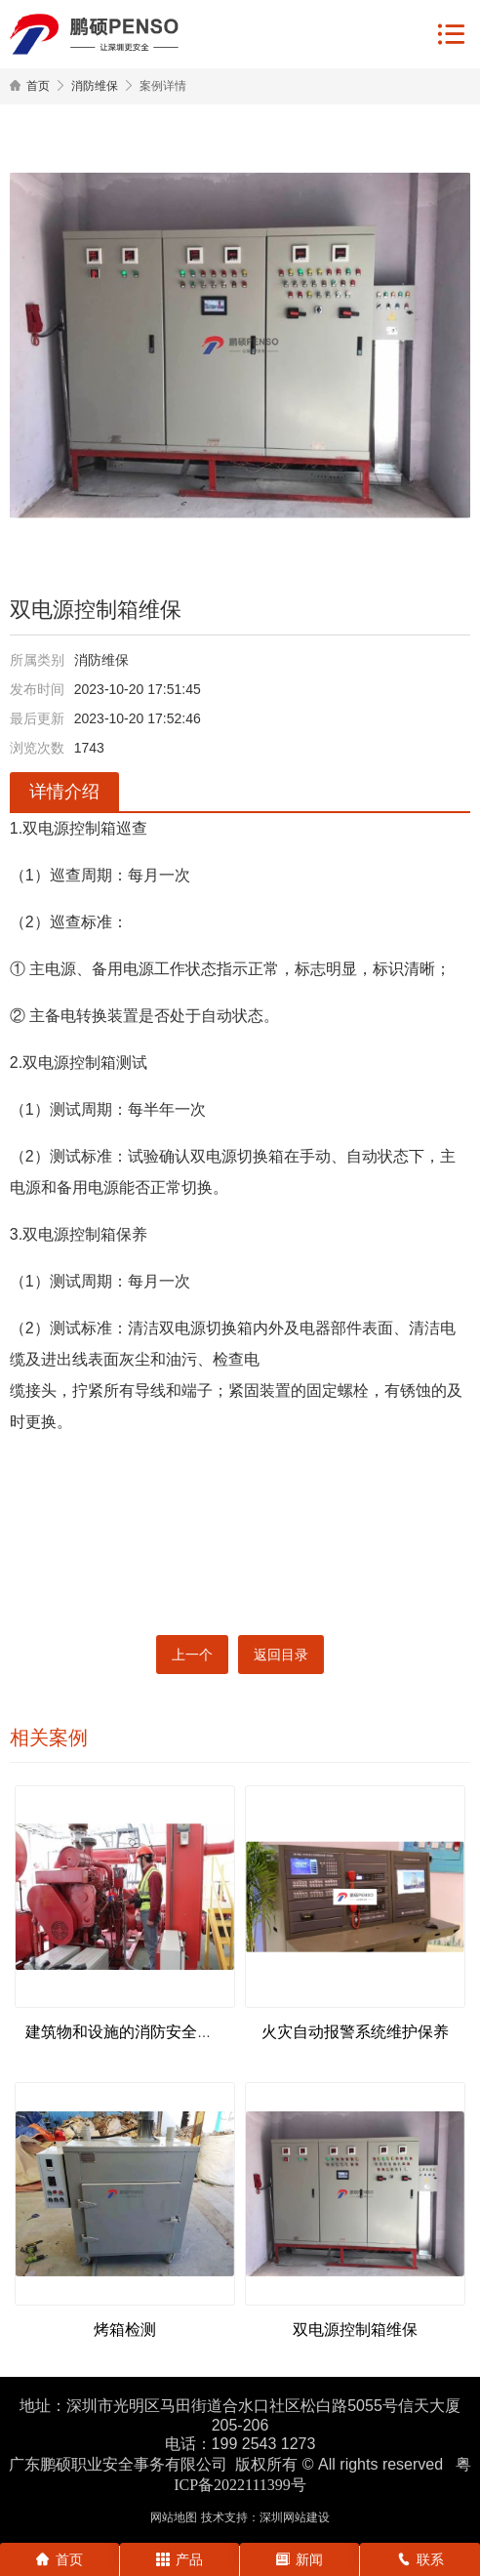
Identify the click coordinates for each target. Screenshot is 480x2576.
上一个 (192, 1654)
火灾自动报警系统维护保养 (355, 2032)
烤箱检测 (125, 2329)
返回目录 (281, 1654)
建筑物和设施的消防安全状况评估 (142, 2032)
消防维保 (94, 86)
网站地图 (173, 2517)
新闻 (299, 2559)
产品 (179, 2559)
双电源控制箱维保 (355, 2329)
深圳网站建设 (295, 2517)
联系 (420, 2559)
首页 (38, 86)
